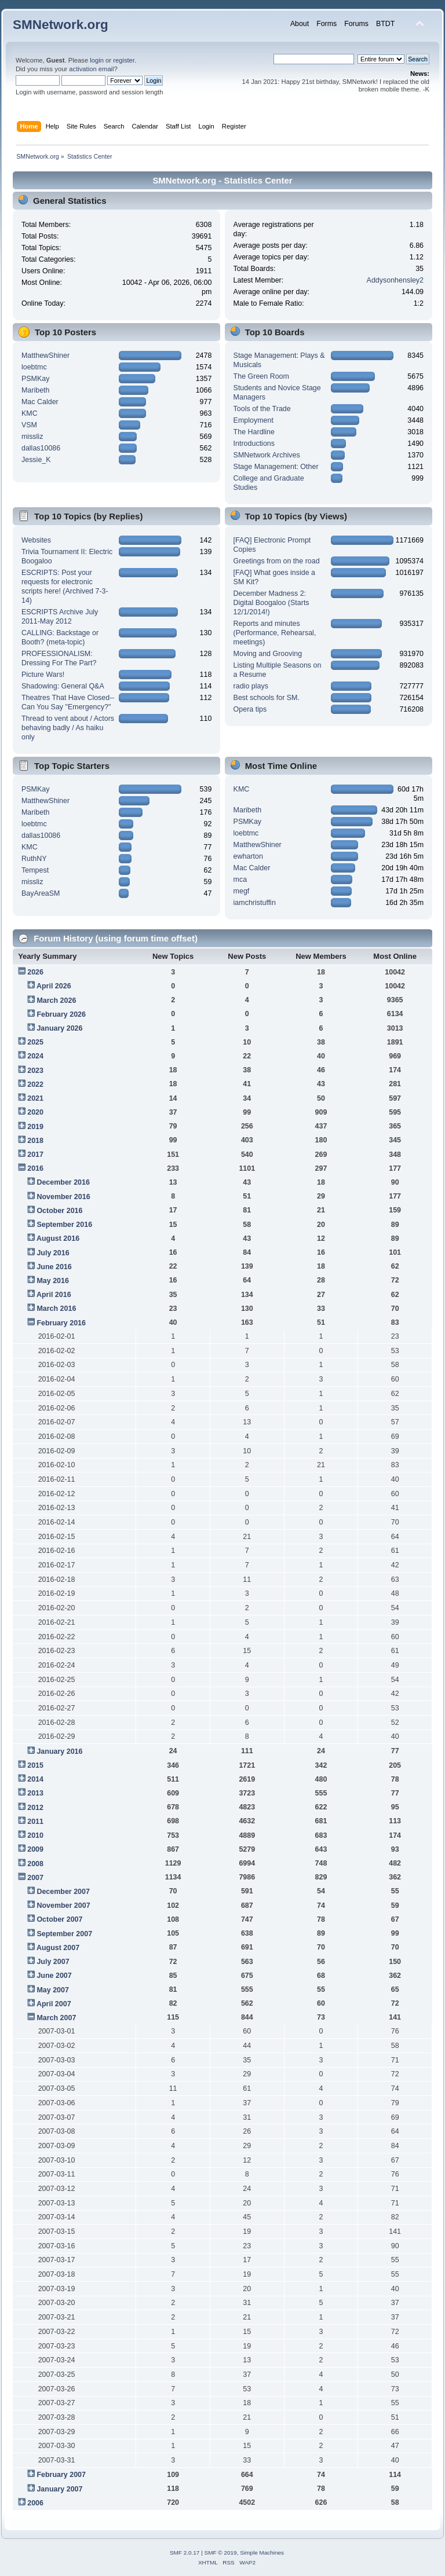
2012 (35, 1808)
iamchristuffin (255, 903)
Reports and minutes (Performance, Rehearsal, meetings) (275, 633)
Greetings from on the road (277, 561)
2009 (35, 1849)
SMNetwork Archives (267, 455)
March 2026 (56, 1000)
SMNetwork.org (60, 24)
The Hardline (254, 432)
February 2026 (61, 1014)
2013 (35, 1793)
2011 (35, 1822)
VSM (29, 425)
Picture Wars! (42, 674)
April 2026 (54, 986)
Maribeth (35, 390)
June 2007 (54, 1976)
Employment (253, 420)
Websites (36, 540)
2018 (35, 1141)
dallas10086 (40, 448)
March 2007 (56, 2018)
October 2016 (59, 1211)
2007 (35, 1878)
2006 (35, 2503)
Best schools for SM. (267, 698)
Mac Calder (40, 402)
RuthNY (34, 859)
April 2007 (54, 2004)
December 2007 (63, 1892)
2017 (35, 1154)
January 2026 (59, 1028)
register (123, 60)
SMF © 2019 (221, 2552)
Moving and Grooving (268, 654)
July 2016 (53, 1253)
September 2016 (64, 1225)
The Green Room (261, 376)
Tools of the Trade (262, 409)
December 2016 (63, 1182)
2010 (35, 1835)
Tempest (35, 870)
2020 (35, 1112)
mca (240, 879)
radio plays (251, 686)
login (97, 60)
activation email (91, 68)
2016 (35, 1168)
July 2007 (53, 1962)
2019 (35, 1127)
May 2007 (52, 1990)
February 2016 (61, 1323)
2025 (35, 1042)
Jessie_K (36, 460)
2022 (35, 1084)
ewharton (248, 856)
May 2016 (52, 1281)
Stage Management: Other (276, 467)
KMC (29, 413)
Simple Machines (262, 2552)
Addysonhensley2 (395, 280)
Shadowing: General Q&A (62, 686)
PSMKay (35, 379)
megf (242, 891)
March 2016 (56, 1309)
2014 (35, 1779)
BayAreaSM (40, 893)
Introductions (254, 443)
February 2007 (61, 2475)
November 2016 (63, 1197)
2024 (35, 1056)
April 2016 (54, 1295)
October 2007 (59, 1919)
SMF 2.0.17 (185, 2552)
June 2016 (54, 1267)
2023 (35, 1071)
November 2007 (63, 1905)
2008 (35, 1864)
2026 (35, 972)
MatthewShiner (45, 355)
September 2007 (64, 1934)
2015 (35, 1765)
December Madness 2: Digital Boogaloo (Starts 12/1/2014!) (271, 602)
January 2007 (59, 2489)
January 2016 (59, 1751)
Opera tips (250, 709)
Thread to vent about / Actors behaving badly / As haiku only (67, 727)
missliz (32, 437)
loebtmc (34, 367)
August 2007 (58, 1948)
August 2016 (58, 1238)
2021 (35, 1098)
